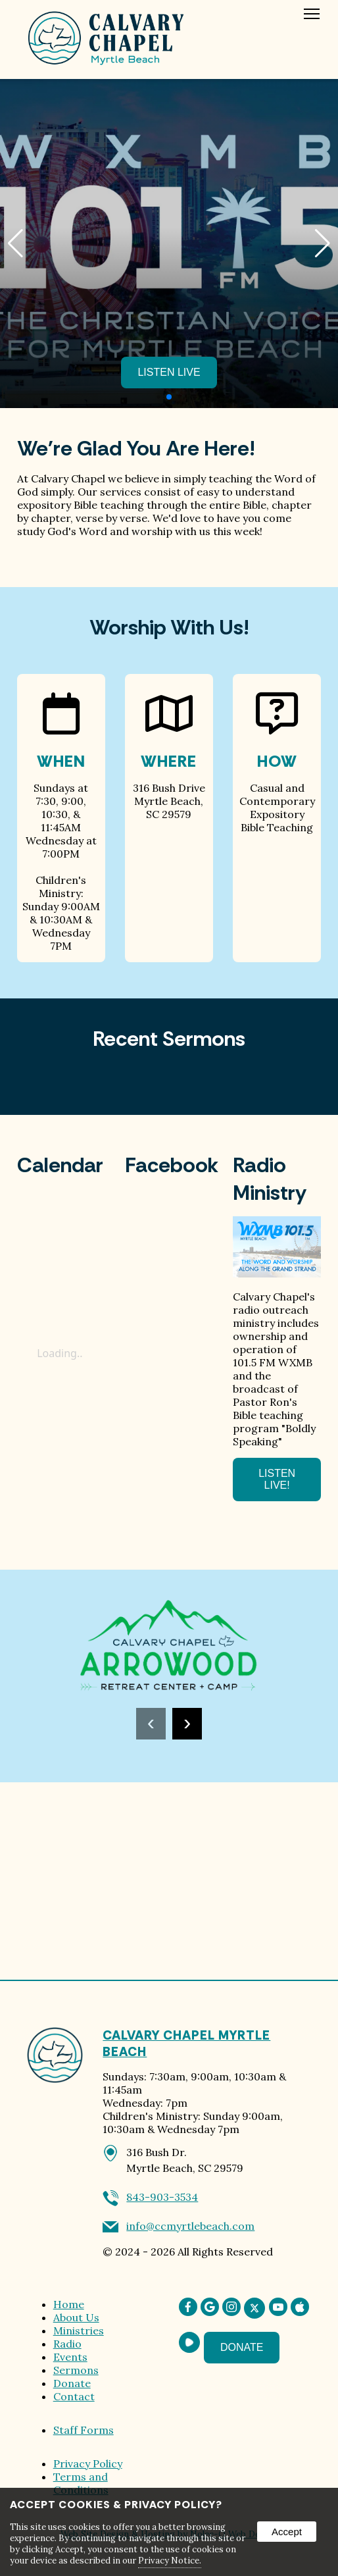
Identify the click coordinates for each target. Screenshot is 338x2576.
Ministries (78, 2330)
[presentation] (151, 1723)
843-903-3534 (162, 2196)
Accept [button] (287, 2531)
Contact (74, 2396)
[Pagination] (169, 396)
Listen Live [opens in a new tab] (168, 372)
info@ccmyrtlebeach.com (190, 2225)
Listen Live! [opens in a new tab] (276, 1479)
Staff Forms (83, 2429)
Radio (67, 2343)
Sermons (76, 2370)
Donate (72, 2383)
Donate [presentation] (241, 2347)
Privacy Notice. (169, 2560)
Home (68, 2304)
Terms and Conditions (81, 2483)
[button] (322, 243)
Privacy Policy (87, 2463)
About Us (76, 2317)
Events (70, 2356)
